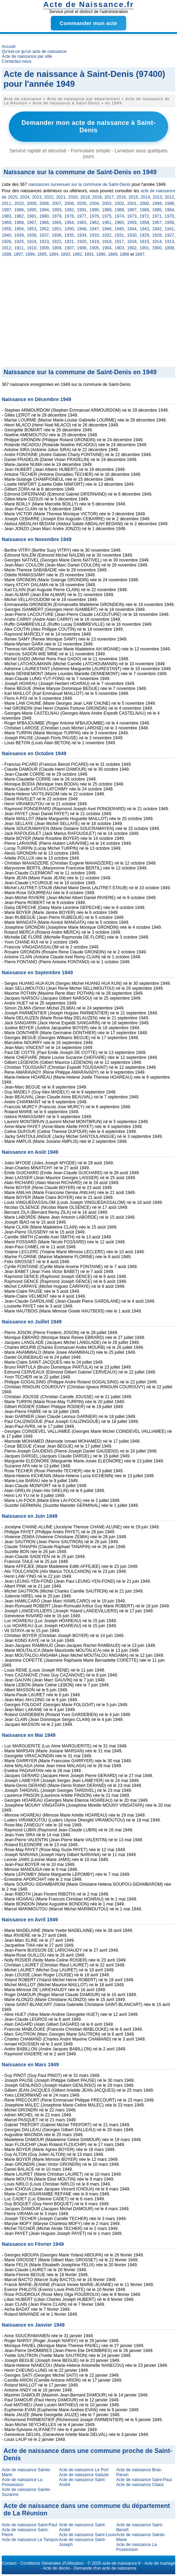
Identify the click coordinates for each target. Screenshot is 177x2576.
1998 (169, 203)
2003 (107, 203)
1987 (132, 209)
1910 (31, 248)
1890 (101, 254)
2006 (69, 203)
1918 (107, 241)
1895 (42, 254)
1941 (169, 228)
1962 (94, 222)
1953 (31, 228)
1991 (82, 209)
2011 (6, 203)
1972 (144, 216)
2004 (94, 203)
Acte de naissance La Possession (22, 2482)
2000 (144, 203)
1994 (44, 209)
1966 (44, 222)
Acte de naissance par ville (27, 56)
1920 (82, 241)
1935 (69, 235)
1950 (69, 228)
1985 (157, 209)
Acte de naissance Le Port (83, 2469)
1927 (169, 235)
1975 (107, 216)
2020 (73, 197)
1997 (6, 209)
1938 (31, 235)
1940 (6, 235)
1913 (169, 241)
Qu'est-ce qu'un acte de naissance (34, 51)
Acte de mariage (159, 2563)
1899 (169, 248)
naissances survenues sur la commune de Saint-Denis (79, 184)
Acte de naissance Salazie (84, 2474)
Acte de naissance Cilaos (140, 2484)
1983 (6, 216)
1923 (44, 241)
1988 (119, 209)
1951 (56, 228)
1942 (157, 228)
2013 (157, 197)
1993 (56, 209)
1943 (144, 228)
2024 (25, 197)
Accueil (9, 46)
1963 (82, 222)
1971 (157, 216)
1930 (132, 235)
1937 (44, 235)
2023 (37, 197)
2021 (61, 197)
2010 (19, 203)
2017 (109, 197)
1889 (112, 254)
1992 (69, 209)
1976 (94, 216)
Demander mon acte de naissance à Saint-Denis (89, 126)
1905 (94, 248)
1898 (6, 254)
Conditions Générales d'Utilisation (52, 2563)
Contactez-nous (16, 61)
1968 (19, 222)
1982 (19, 216)
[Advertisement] (88, 314)
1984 (169, 209)
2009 (31, 203)
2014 (145, 197)
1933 (94, 235)
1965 (56, 222)
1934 (82, 235)
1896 (30, 254)
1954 (19, 228)
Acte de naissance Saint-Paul (144, 2479)
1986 (144, 209)
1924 (31, 241)
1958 (144, 222)
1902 (132, 248)
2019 (85, 197)
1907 (69, 248)
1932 (107, 235)
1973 (132, 216)
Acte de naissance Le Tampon (30, 2539)
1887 (139, 254)
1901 (144, 248)
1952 (44, 228)
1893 (65, 254)
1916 (132, 241)
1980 (44, 216)
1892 (77, 254)
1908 (56, 248)
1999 (157, 203)
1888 (124, 254)
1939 (19, 235)
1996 (19, 209)
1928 (157, 235)
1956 (169, 222)
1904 (107, 248)
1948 (82, 228)
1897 (18, 254)
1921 (69, 241)
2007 (56, 203)
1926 (6, 241)
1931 (119, 235)
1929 (144, 235)
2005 (82, 203)
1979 (56, 216)
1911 (19, 248)
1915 (144, 241)
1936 (56, 235)
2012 (169, 197)
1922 (56, 241)
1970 (169, 216)
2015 (133, 197)
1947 (94, 228)
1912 (6, 248)
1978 (69, 216)
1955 (6, 228)
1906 (82, 248)
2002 (119, 203)
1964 (69, 222)
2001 (132, 203)
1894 (54, 254)
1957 (157, 222)
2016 (121, 197)
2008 (44, 203)
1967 (31, 222)
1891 (89, 254)
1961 (107, 222)
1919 (94, 241)
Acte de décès (56, 2568)
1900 (157, 248)
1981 (31, 216)
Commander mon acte (88, 23)
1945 (119, 228)
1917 (119, 241)
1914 (157, 241)
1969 (6, 222)
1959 (132, 222)
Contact (9, 2563)
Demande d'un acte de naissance (104, 2568)
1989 (107, 209)
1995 (31, 209)
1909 (44, 248)
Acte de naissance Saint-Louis (87, 2534)
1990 (94, 209)
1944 (132, 228)
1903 (119, 248)
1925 (19, 241)
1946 (107, 228)
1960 (119, 222)
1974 (119, 216)
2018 (97, 197)
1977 (82, 216)
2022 (49, 197)
